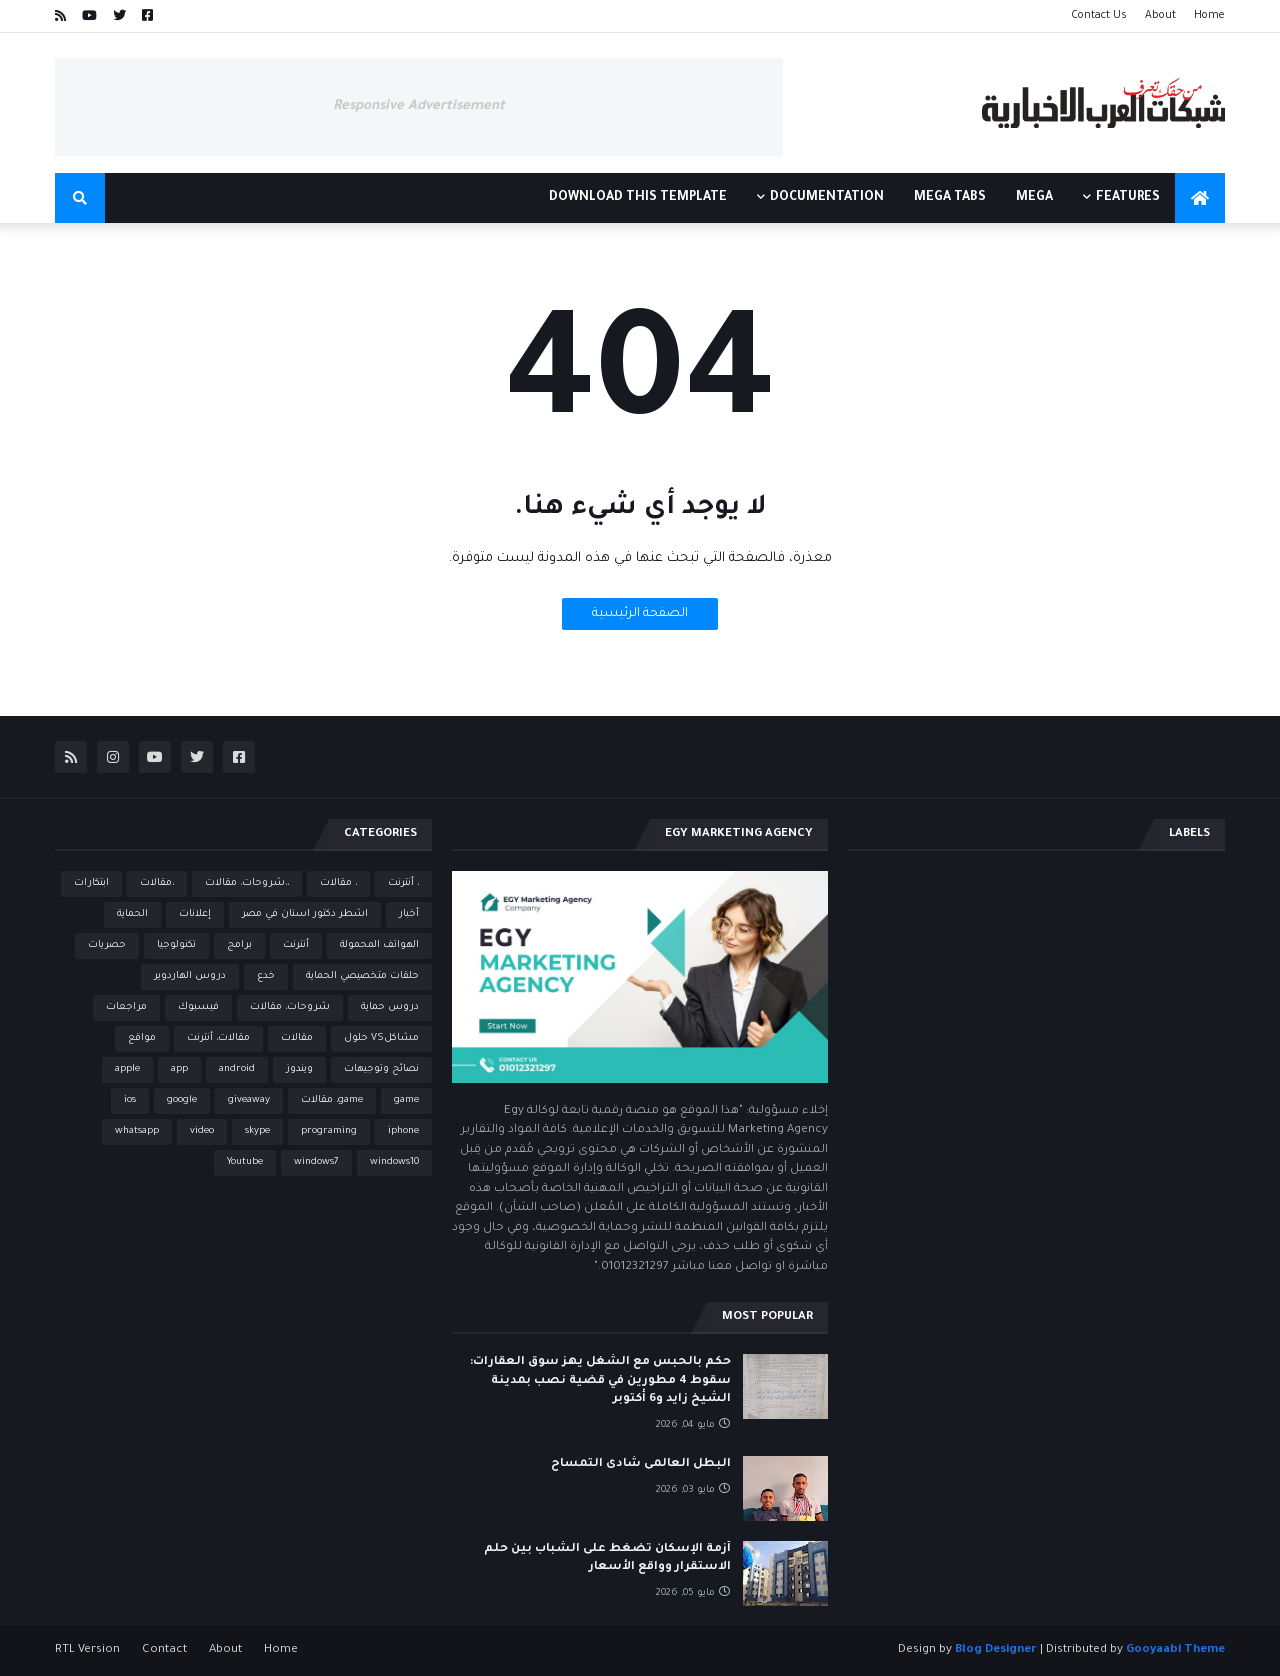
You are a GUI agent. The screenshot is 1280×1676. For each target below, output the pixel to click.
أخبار (409, 914)
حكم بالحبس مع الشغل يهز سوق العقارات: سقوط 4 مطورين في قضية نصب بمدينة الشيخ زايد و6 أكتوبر (600, 1380)
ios (130, 1100)
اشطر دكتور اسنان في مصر (305, 914)
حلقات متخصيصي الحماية (362, 976)
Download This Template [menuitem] (638, 198)
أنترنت (296, 945)
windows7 (316, 1162)
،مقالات (157, 883)
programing (329, 1131)
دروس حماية (390, 1007)
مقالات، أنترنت (218, 1038)
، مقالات (338, 883)
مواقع (142, 1038)
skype (257, 1131)
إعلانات (195, 914)
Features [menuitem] (1128, 198)
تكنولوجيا (176, 945)
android (237, 1069)
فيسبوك (198, 1007)
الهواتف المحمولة (379, 945)
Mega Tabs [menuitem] (950, 198)
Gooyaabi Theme (1175, 1650)
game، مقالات (332, 1100)
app (179, 1069)
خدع (266, 976)
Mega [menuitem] (1034, 198)
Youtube (245, 1162)
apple (127, 1069)
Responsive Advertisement (419, 106)
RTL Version (87, 1650)
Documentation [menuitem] (827, 198)
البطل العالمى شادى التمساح (641, 1464)
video (202, 1131)
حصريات (107, 945)
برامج (239, 945)
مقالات (297, 1038)
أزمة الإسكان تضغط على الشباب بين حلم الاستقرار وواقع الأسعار (607, 1558)
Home (1209, 16)
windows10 (394, 1162)
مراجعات (126, 1007)
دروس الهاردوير (190, 976)
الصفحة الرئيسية (640, 614)
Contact (164, 1650)
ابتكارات (91, 883)
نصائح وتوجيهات (381, 1069)
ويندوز (299, 1069)
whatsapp (137, 1131)
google (182, 1100)
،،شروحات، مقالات (247, 883)
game (406, 1100)
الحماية (132, 914)
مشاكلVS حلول (381, 1038)
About (1160, 16)
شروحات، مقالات (290, 1007)
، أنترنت (403, 883)
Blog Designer (996, 1650)
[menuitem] (1200, 198)
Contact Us (1099, 16)
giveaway (249, 1100)
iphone (403, 1131)
